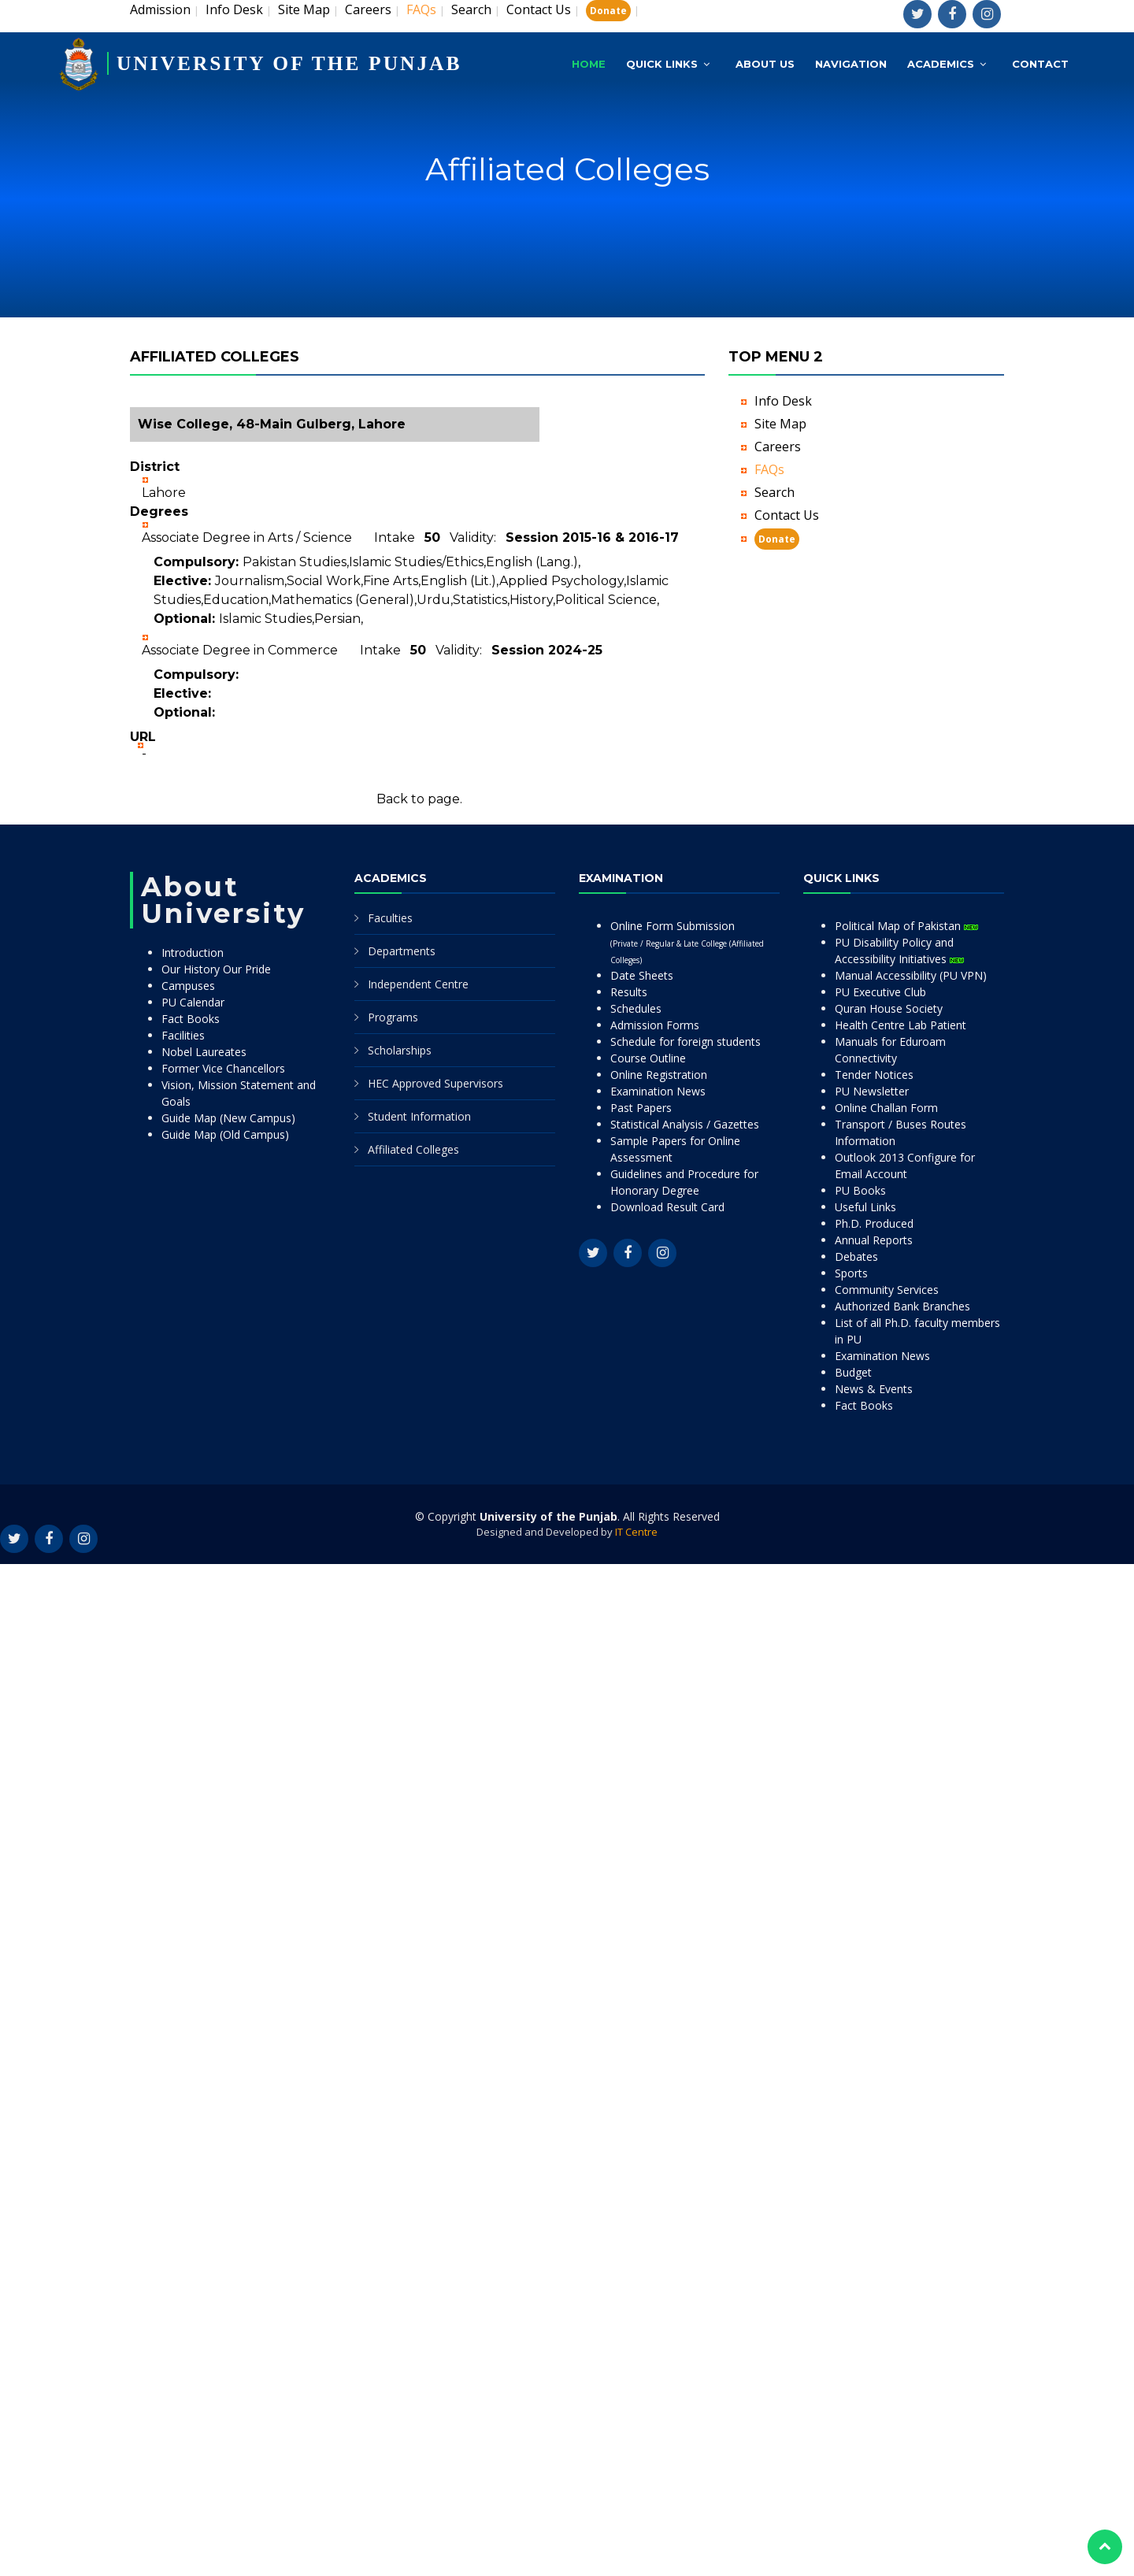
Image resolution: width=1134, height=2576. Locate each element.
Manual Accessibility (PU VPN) (911, 975)
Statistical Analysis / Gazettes (684, 1124)
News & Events (874, 1388)
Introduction (192, 952)
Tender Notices (874, 1074)
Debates (856, 1256)
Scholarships (400, 1050)
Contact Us (538, 9)
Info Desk (234, 9)
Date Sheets (641, 975)
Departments (401, 950)
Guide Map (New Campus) (228, 1117)
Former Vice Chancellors (223, 1068)
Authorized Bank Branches (902, 1306)
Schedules (636, 1008)
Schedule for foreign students (685, 1041)
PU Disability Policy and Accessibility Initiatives (899, 950)
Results (628, 991)
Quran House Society (889, 1008)
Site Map (304, 9)
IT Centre (636, 1532)
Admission (160, 9)
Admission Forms (654, 1024)
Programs (393, 1017)
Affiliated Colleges (413, 1149)
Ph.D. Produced (874, 1223)
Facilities (183, 1035)
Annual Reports (874, 1239)
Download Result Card (667, 1206)
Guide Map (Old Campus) (225, 1134)
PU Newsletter (872, 1091)
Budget (853, 1372)
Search (471, 9)
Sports (851, 1273)
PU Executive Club (880, 991)
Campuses (188, 985)
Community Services (887, 1289)
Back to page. (419, 798)
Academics (940, 61)
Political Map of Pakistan (906, 925)
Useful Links (865, 1206)
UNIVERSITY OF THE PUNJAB (292, 61)
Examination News (658, 1091)
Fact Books (190, 1018)
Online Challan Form (886, 1107)
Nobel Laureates (203, 1051)
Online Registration (658, 1074)
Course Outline (648, 1058)
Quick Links (662, 61)
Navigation (851, 61)
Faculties (390, 917)
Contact (1040, 61)
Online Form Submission (687, 942)
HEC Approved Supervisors (435, 1083)
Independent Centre (418, 984)
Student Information (419, 1116)
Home (589, 61)
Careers (368, 9)
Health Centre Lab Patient (900, 1024)
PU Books (860, 1190)
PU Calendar (192, 1002)
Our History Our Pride (216, 969)
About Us (765, 61)
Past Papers (641, 1107)
